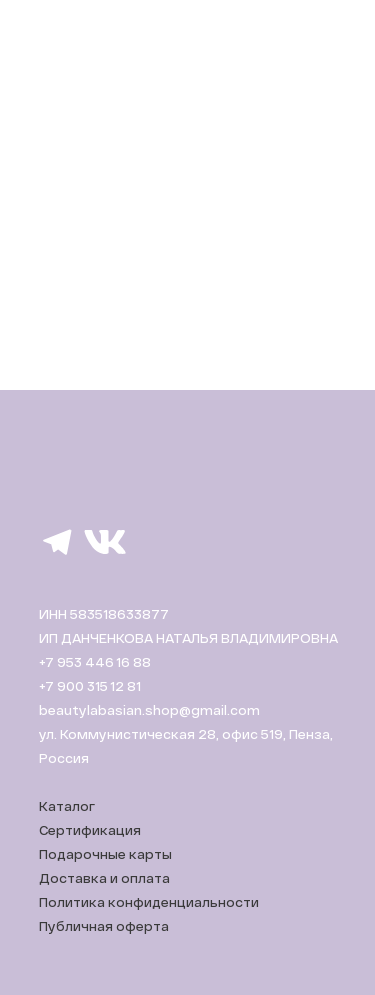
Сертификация (90, 830)
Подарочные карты (105, 854)
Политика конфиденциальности (149, 902)
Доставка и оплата (104, 878)
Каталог (67, 806)
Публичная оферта (104, 926)
